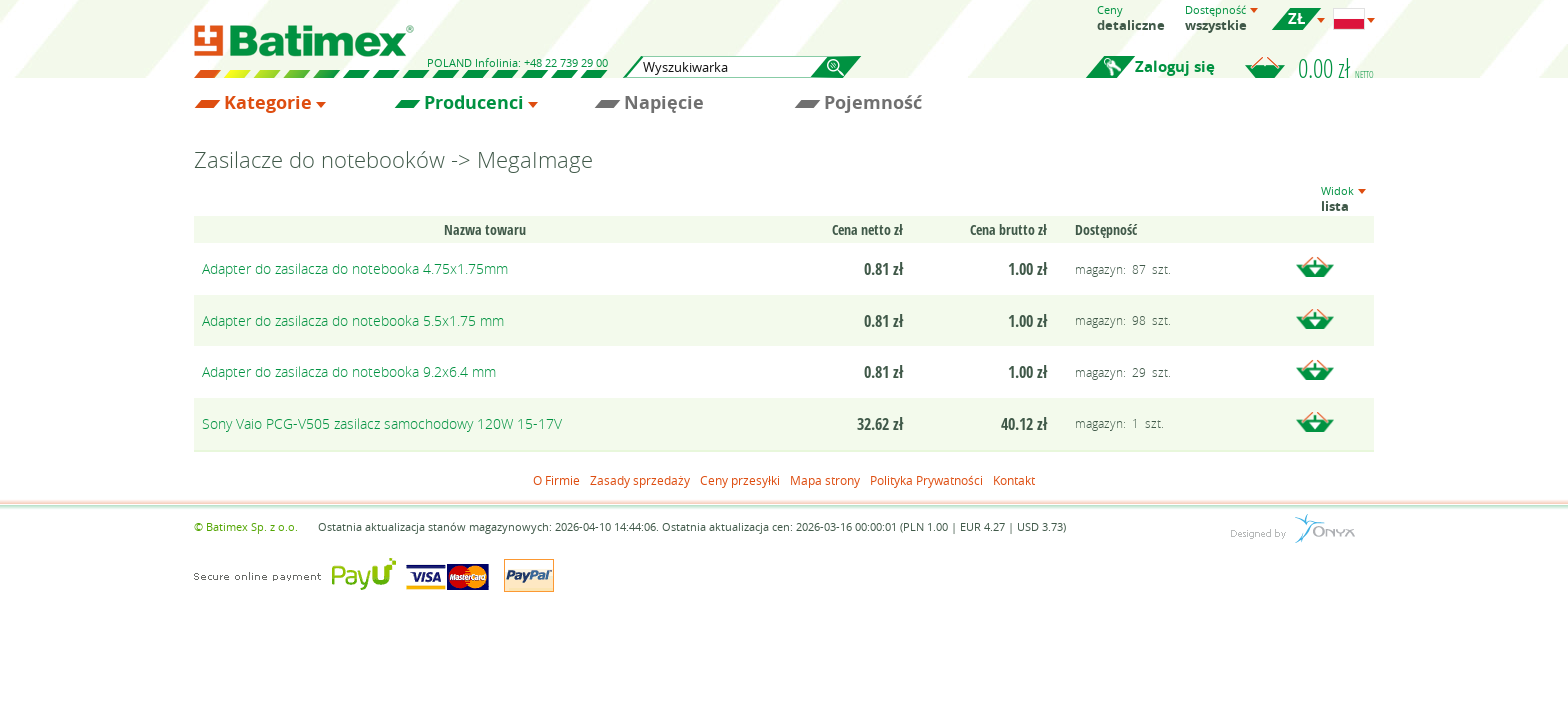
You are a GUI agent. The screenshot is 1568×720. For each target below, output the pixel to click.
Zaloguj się (1175, 66)
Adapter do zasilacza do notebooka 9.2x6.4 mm (349, 371)
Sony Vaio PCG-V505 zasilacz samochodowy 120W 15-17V (382, 423)
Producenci (474, 103)
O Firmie (556, 480)
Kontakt (1014, 480)
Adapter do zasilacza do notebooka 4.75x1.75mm (355, 268)
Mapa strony (825, 480)
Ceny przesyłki (740, 480)
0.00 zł (1336, 68)
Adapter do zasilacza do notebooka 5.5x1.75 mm (353, 320)
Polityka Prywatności (926, 480)
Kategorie (268, 103)
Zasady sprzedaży (640, 480)
